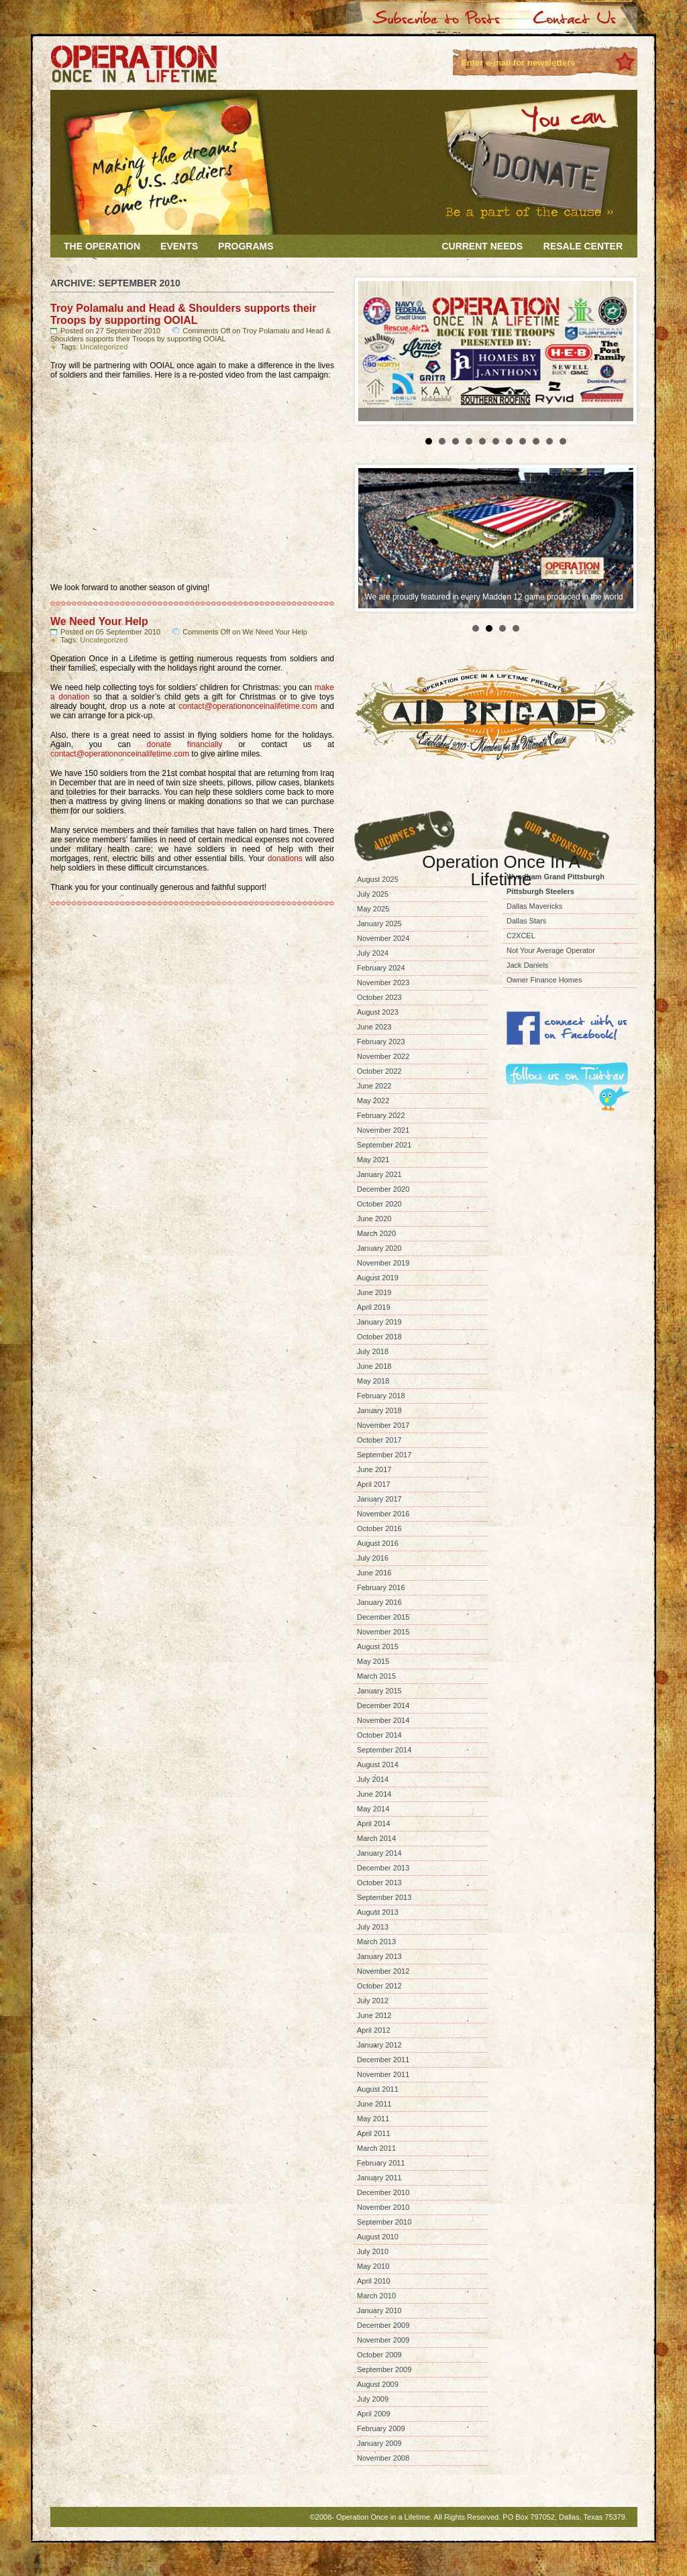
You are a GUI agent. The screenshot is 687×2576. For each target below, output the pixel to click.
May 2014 (373, 1809)
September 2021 (384, 1145)
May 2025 (373, 909)
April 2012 (373, 2030)
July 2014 (372, 1779)
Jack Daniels (527, 965)
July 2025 (372, 894)
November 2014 (383, 1720)
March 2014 (376, 1838)
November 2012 (383, 1971)
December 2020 (383, 1189)
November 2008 (383, 2458)
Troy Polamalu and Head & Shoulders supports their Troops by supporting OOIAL (183, 314)
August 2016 (378, 1543)
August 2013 (378, 1912)
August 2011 (378, 2089)
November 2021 (383, 1130)
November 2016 (383, 1514)
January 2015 (379, 1691)
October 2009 (379, 2355)
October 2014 (379, 1735)
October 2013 (379, 1883)
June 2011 (374, 2104)
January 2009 (379, 2443)
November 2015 (383, 1632)
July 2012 (372, 2001)
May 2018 (373, 1381)
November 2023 (383, 982)
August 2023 (378, 1012)
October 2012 (379, 1986)
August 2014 (378, 1764)
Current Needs (482, 246)
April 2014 (373, 1823)
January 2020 (379, 1248)
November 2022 (383, 1056)
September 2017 (384, 1455)
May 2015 (373, 1661)
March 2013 (376, 1942)
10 (549, 441)
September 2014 (384, 1750)
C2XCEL (521, 936)
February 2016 (381, 1587)
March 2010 (376, 2296)
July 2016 (372, 1558)
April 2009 (373, 2414)
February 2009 (381, 2428)
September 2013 (384, 1897)
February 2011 (381, 2163)
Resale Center (583, 246)
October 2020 (379, 1204)
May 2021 (373, 1160)
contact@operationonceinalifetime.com (247, 706)
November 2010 (383, 2207)
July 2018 (372, 1351)
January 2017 (379, 1499)
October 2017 (379, 1440)
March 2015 (376, 1676)
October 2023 (379, 997)
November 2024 (383, 938)
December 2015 (383, 1617)
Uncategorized (103, 347)
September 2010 (384, 2222)
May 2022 (373, 1101)
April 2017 (373, 1484)
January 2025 (379, 923)
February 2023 (381, 1042)
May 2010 (373, 2266)
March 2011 (376, 2148)
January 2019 (379, 1322)
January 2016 (379, 1602)
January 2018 (379, 1410)
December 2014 (383, 1705)
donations (285, 858)
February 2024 (381, 968)
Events (179, 246)
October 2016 (379, 1528)
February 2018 (381, 1396)
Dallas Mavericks (534, 906)
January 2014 (379, 1853)
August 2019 (378, 1278)
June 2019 (374, 1292)
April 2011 (373, 2133)
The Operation (102, 246)
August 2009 (378, 2384)
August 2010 (378, 2237)
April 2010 (373, 2281)
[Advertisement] (570, 1179)
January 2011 (379, 2178)
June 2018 (374, 1366)
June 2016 (374, 1573)
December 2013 (383, 1868)
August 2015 (378, 1646)
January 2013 (379, 1956)
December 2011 (383, 2060)
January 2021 (379, 1174)
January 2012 (379, 2045)
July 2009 (372, 2399)
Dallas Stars (526, 921)
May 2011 (373, 2119)
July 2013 (372, 1927)
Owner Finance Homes (544, 980)
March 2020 (376, 1233)
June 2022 (374, 1086)
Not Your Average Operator (551, 950)
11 (563, 441)
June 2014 (374, 1794)
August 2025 (378, 879)
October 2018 (379, 1337)
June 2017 (374, 1469)
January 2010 (379, 2310)
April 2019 (373, 1307)
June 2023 (374, 1027)
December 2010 (383, 2192)
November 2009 (383, 2340)
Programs (245, 246)
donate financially (185, 744)
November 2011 (383, 2074)
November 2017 (383, 1425)
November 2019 (383, 1263)
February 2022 (381, 1115)
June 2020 (374, 1219)
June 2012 (374, 2015)
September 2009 (384, 2369)
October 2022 (379, 1071)
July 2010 (372, 2251)
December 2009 (383, 2325)
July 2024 (372, 953)
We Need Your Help (99, 621)
